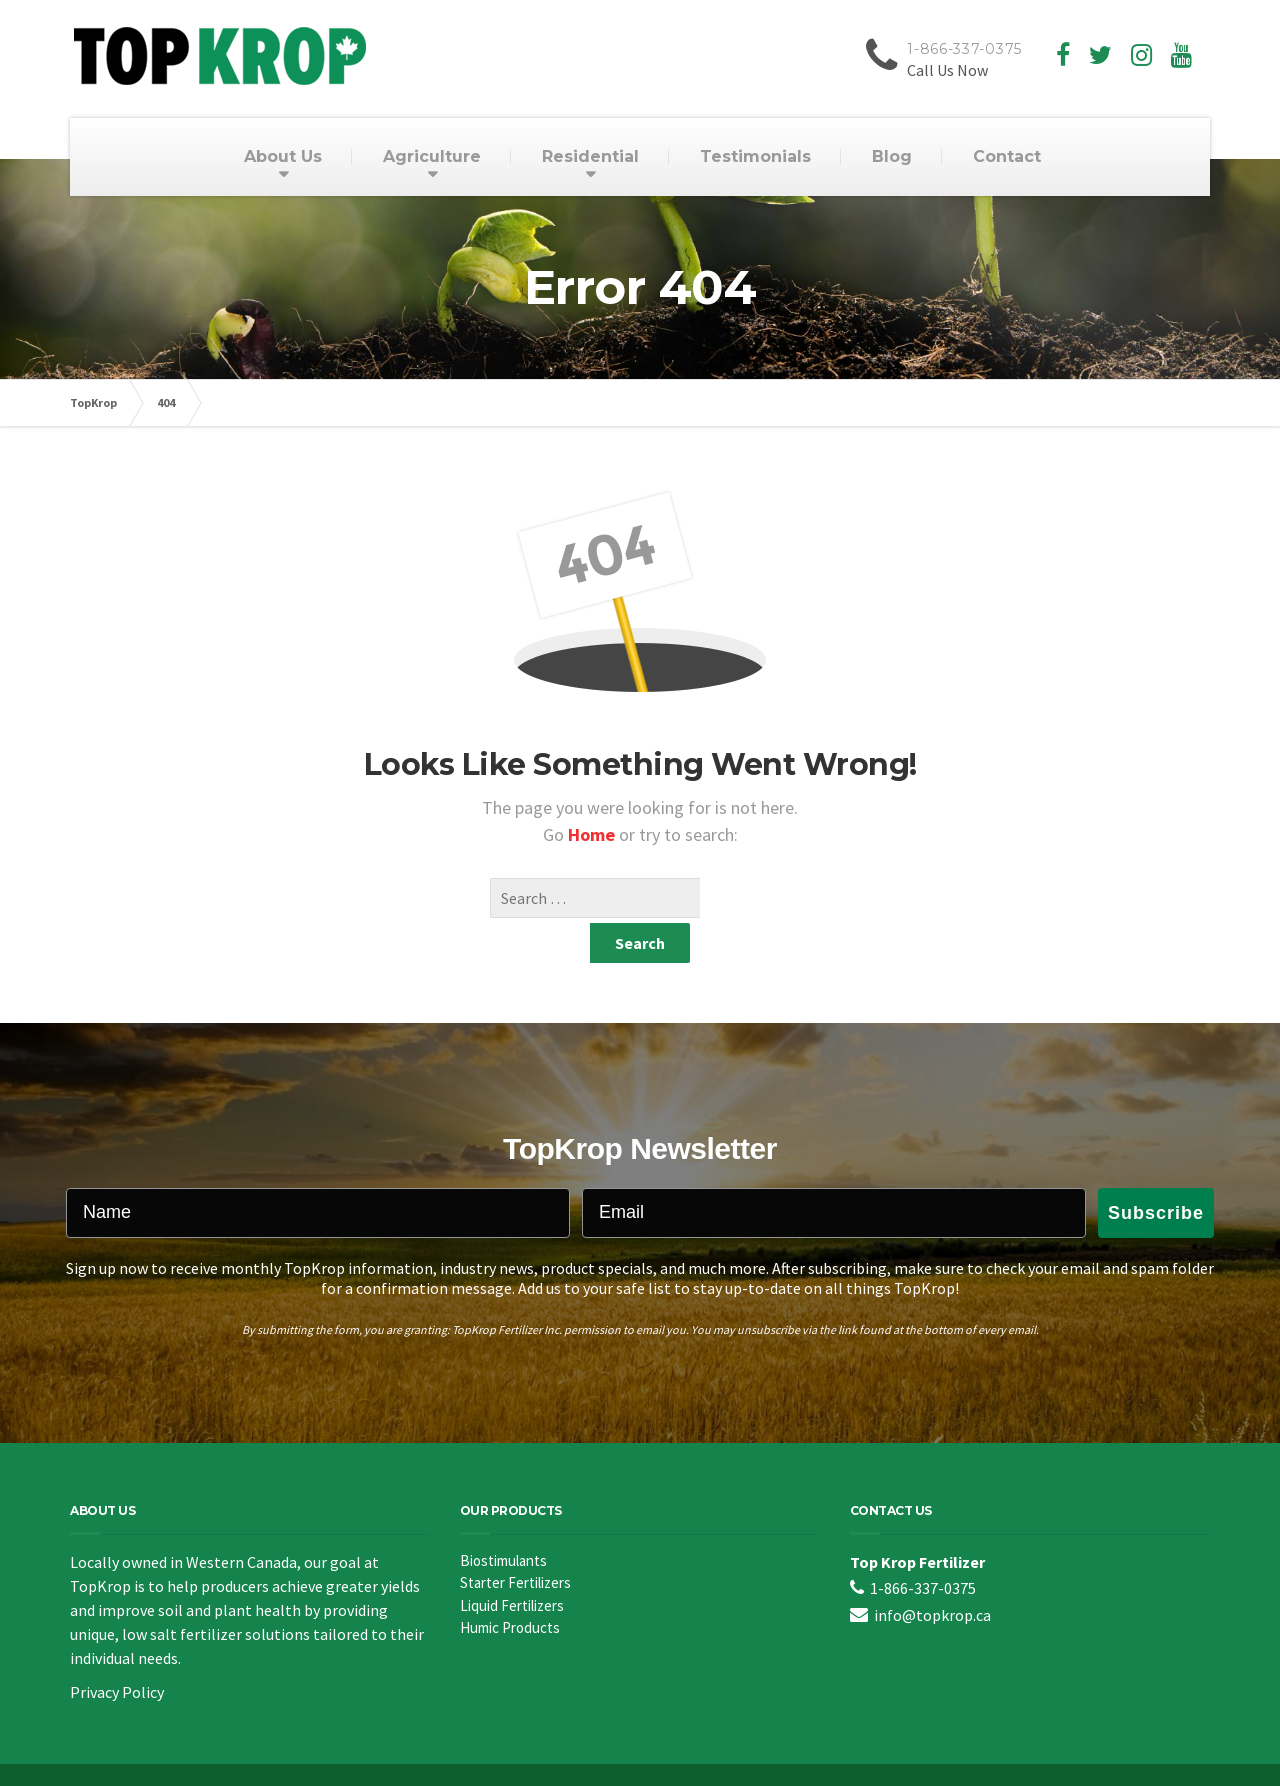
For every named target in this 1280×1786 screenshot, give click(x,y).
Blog (892, 156)
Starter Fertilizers (515, 1542)
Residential (590, 156)
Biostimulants (503, 1520)
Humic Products (510, 1587)
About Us (283, 156)
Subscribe (1156, 1173)
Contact (1007, 156)
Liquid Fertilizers (512, 1565)
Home (593, 834)
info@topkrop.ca (932, 1575)
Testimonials (755, 156)
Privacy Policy (117, 1652)
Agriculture (432, 156)
